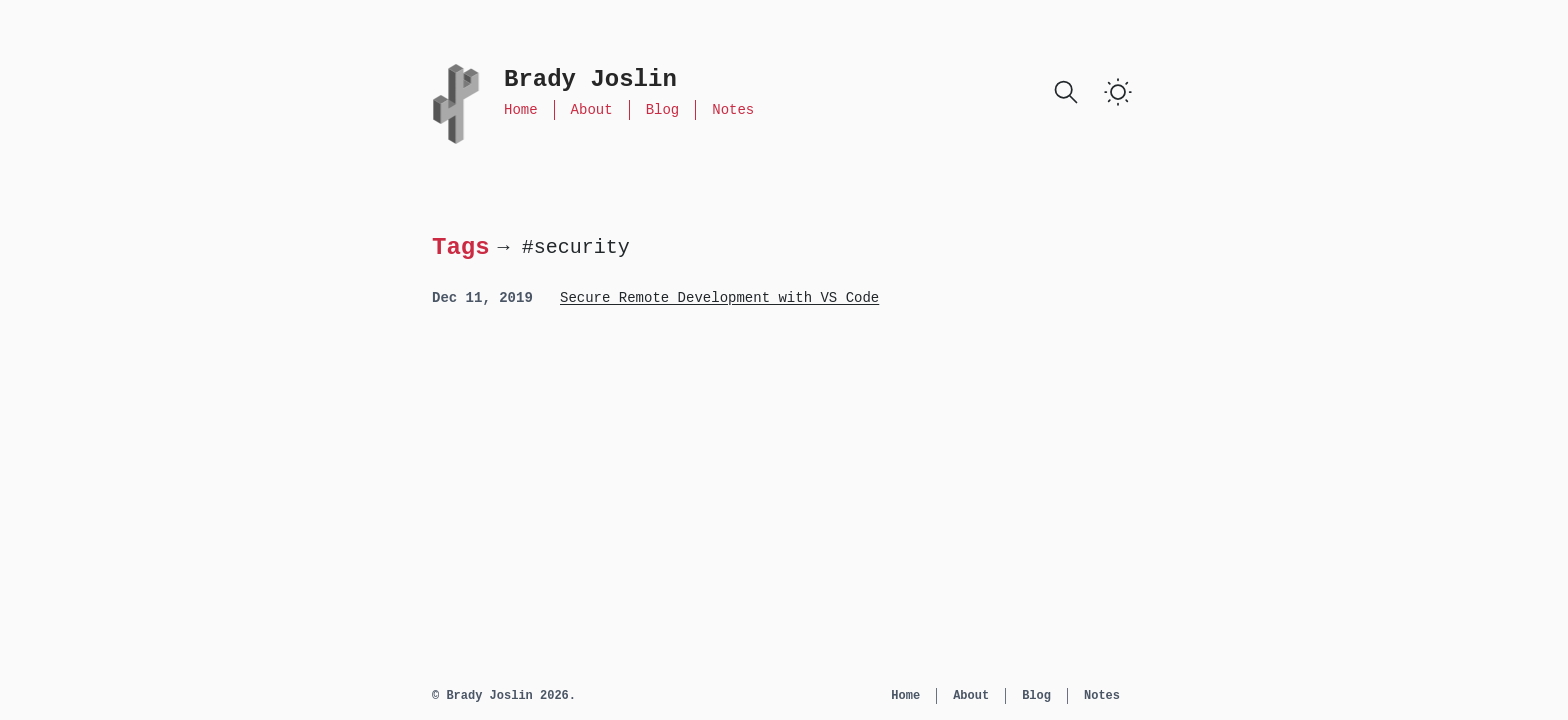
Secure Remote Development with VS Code (719, 298)
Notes (733, 110)
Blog (663, 110)
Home (521, 110)
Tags (461, 246)
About (592, 110)
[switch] (1118, 92)
